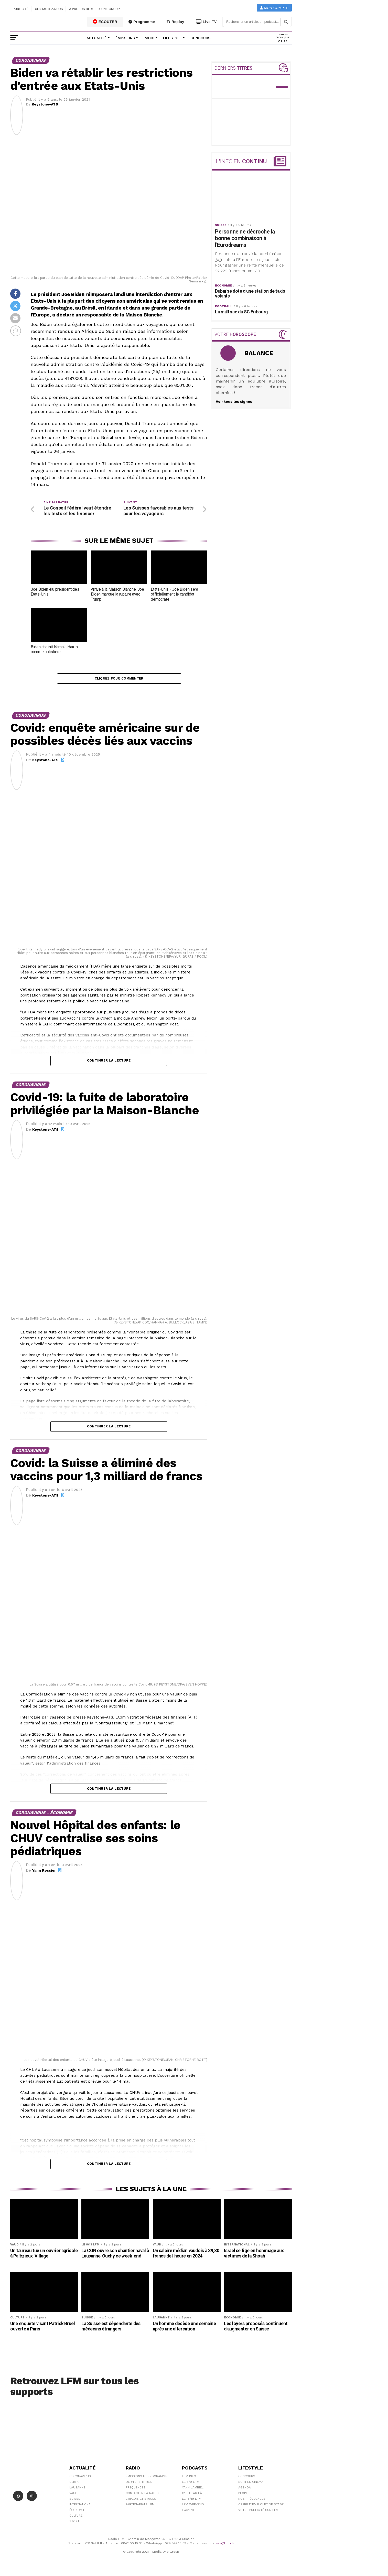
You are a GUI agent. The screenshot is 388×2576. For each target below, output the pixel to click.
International (80, 2506)
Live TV (206, 22)
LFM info (189, 2477)
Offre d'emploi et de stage (261, 2506)
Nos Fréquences (251, 2500)
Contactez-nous (49, 8)
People (244, 2494)
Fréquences (135, 2489)
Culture (75, 2517)
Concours (200, 38)
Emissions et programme (146, 2477)
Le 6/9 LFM (190, 2483)
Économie (77, 2511)
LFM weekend (193, 2506)
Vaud (73, 2494)
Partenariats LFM (140, 2506)
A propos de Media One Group (94, 8)
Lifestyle (172, 38)
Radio (149, 38)
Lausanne (77, 2489)
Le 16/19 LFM (191, 2500)
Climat (74, 2483)
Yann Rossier (44, 1872)
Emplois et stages (141, 2500)
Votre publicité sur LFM (258, 2511)
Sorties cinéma (250, 2483)
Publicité (21, 8)
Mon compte (274, 8)
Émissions (125, 38)
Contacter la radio (142, 2494)
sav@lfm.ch (225, 2545)
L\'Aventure (191, 2511)
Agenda (244, 2489)
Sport (74, 2523)
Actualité (97, 38)
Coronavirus (80, 2477)
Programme (141, 22)
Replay (175, 22)
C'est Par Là (192, 2494)
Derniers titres (139, 2483)
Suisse (74, 2500)
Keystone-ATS (45, 104)
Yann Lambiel (192, 2489)
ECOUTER (105, 21)
